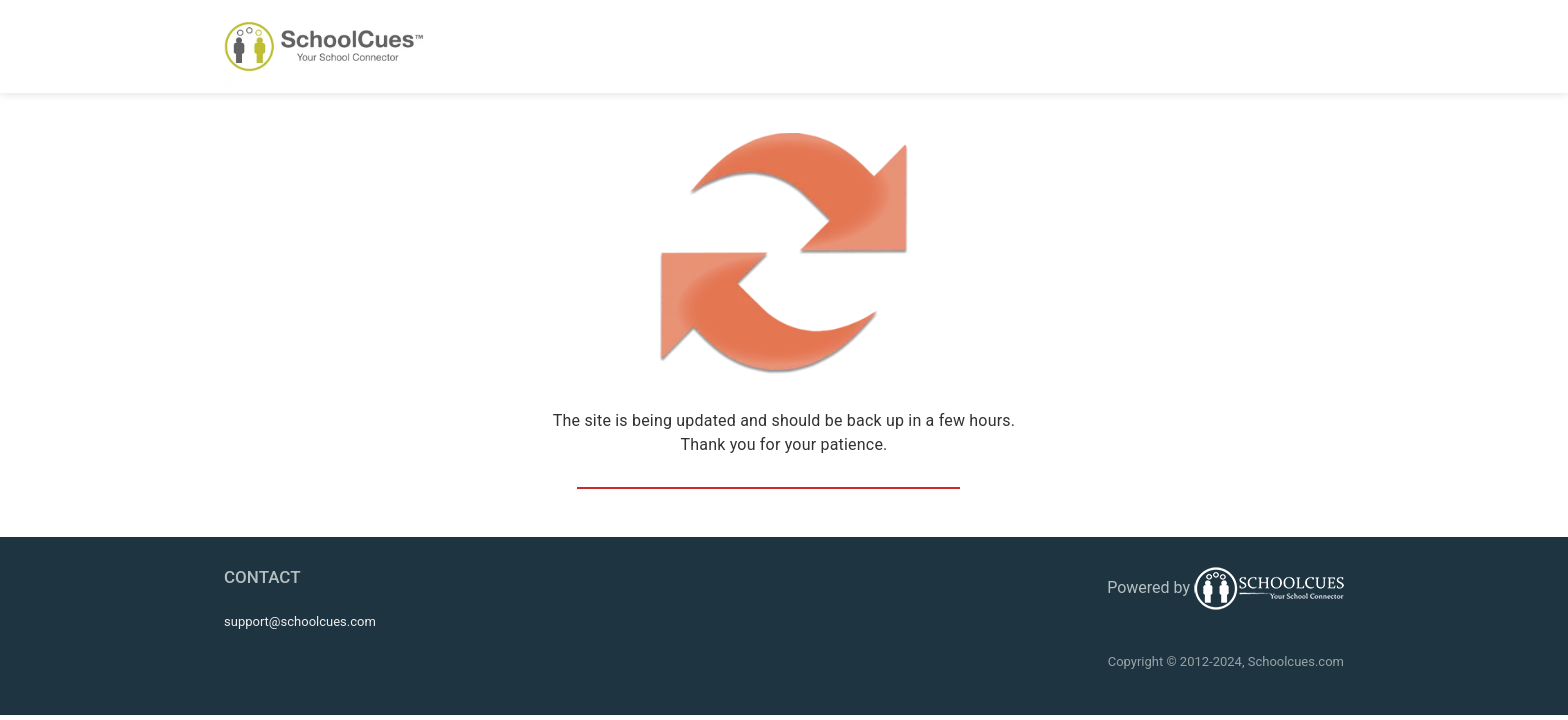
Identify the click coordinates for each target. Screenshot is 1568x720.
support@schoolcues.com (300, 621)
